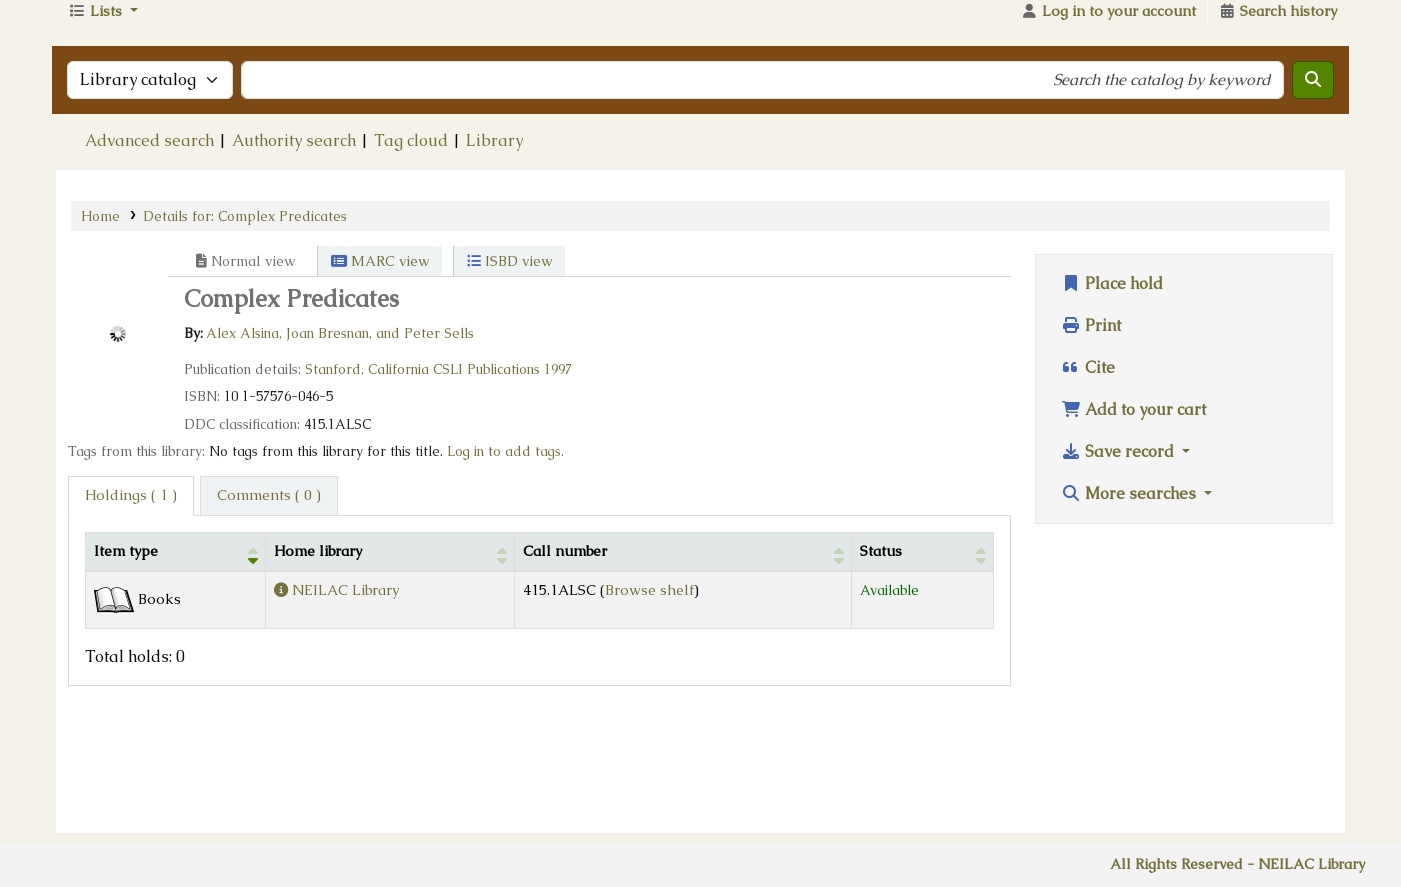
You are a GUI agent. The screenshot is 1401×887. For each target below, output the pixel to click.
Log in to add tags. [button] (505, 566)
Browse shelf (649, 705)
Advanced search (149, 255)
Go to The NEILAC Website (1228, 53)
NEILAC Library (262, 53)
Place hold (1112, 398)
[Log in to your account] (1108, 127)
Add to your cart (1133, 524)
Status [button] (881, 666)
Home (100, 331)
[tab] (269, 611)
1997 (558, 484)
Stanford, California (367, 484)
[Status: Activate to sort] (923, 666)
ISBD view (509, 376)
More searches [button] (1130, 608)
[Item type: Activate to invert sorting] (176, 666)
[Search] (1313, 195)
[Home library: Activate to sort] (390, 666)
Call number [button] (565, 666)
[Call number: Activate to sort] (683, 666)
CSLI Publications (486, 484)
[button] (103, 127)
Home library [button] (318, 666)
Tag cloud (411, 255)
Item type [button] (126, 666)
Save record (1119, 566)
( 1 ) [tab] (131, 610)
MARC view (380, 376)
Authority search (294, 255)
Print (1091, 440)
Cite (1088, 482)
